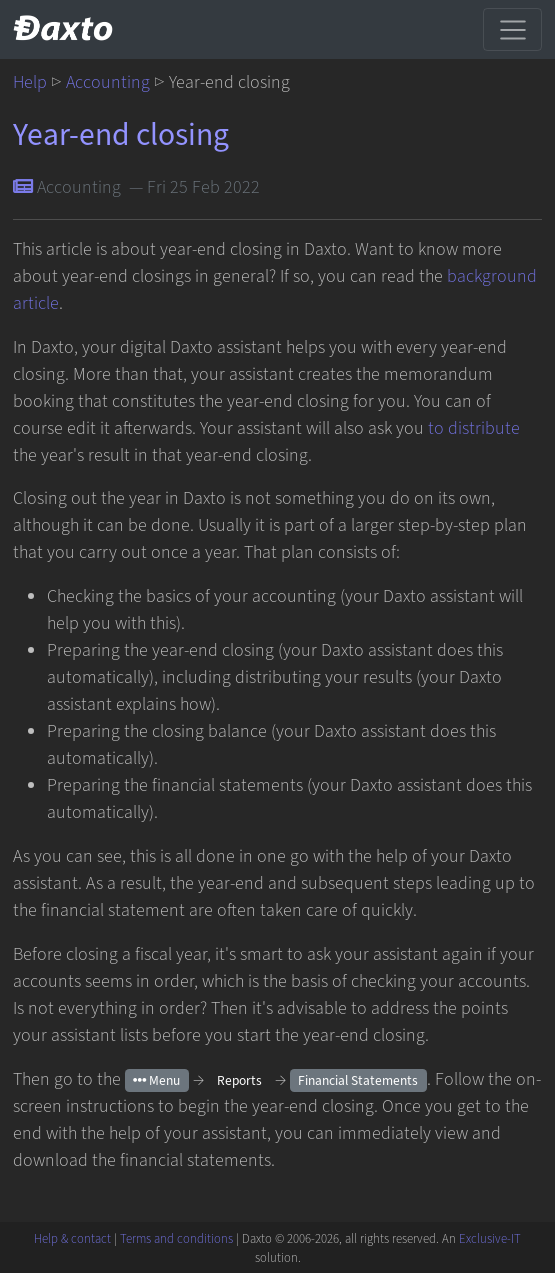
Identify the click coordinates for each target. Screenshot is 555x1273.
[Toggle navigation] (512, 29)
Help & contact (72, 1239)
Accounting (108, 82)
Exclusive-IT (490, 1239)
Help (30, 82)
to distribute (474, 428)
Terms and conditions (176, 1239)
